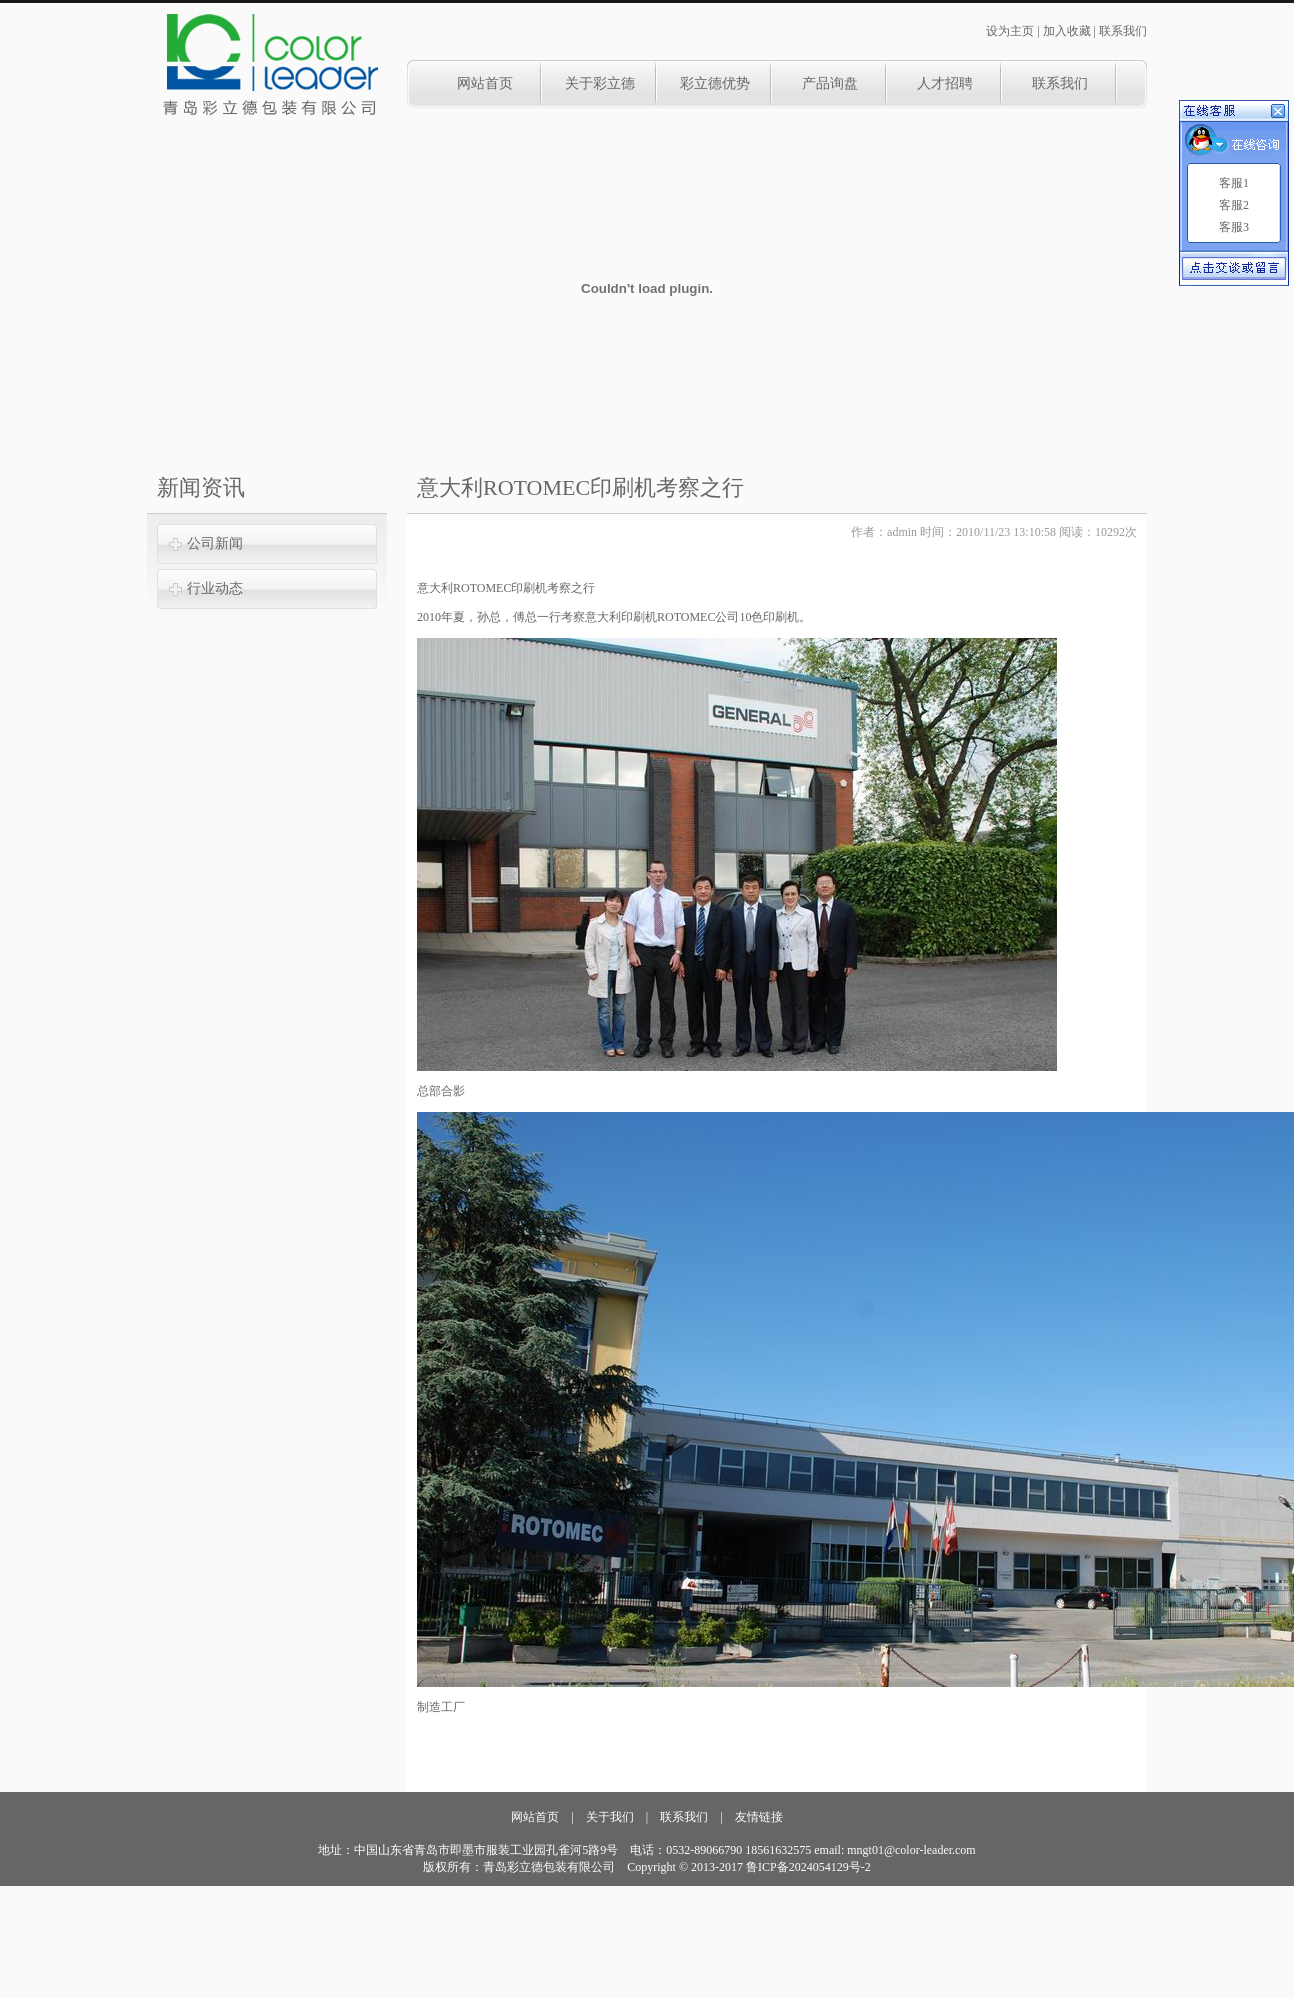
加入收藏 (1067, 31)
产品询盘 (830, 83)
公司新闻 (215, 543)
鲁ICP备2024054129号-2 (808, 1867)
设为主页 (1010, 31)
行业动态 (215, 588)
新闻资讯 (201, 487)
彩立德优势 (715, 83)
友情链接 (759, 1817)
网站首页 (485, 83)
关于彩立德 (600, 83)
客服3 (1234, 227)
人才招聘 (945, 83)
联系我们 (1123, 31)
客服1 (1234, 183)
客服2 (1234, 205)
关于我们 (610, 1817)
